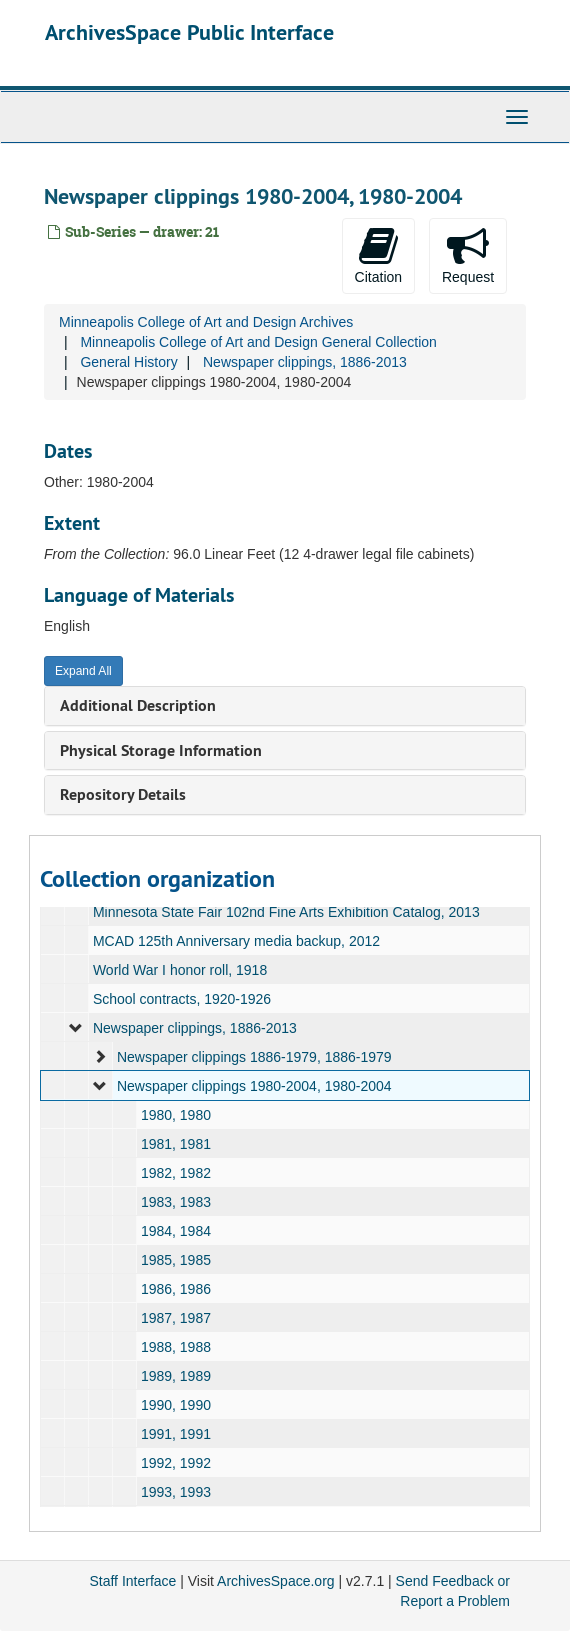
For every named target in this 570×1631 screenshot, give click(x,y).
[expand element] (76, 1028)
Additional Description (138, 705)
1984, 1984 (176, 1231)
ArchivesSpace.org (276, 1581)
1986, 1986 (176, 1289)
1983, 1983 (176, 1202)
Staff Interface (132, 1581)
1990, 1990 (176, 1405)
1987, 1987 (176, 1318)
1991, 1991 (176, 1434)
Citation (378, 255)
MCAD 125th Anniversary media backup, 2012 (236, 941)
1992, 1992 (176, 1463)
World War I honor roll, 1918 (180, 970)
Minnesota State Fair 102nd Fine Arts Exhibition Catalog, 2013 (286, 912)
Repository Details (123, 794)
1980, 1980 (176, 1115)
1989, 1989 (176, 1376)
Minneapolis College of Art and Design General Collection (258, 342)
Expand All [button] (83, 671)
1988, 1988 (176, 1347)
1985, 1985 (176, 1260)
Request (468, 255)
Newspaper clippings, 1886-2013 (305, 362)
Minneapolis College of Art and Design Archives (206, 322)
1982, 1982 (176, 1173)
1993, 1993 (176, 1492)
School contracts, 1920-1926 (182, 999)
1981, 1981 (176, 1144)
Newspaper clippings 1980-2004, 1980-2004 (254, 1086)
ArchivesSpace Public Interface (189, 32)
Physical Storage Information (161, 750)
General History (128, 362)
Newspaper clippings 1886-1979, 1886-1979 (254, 1057)
